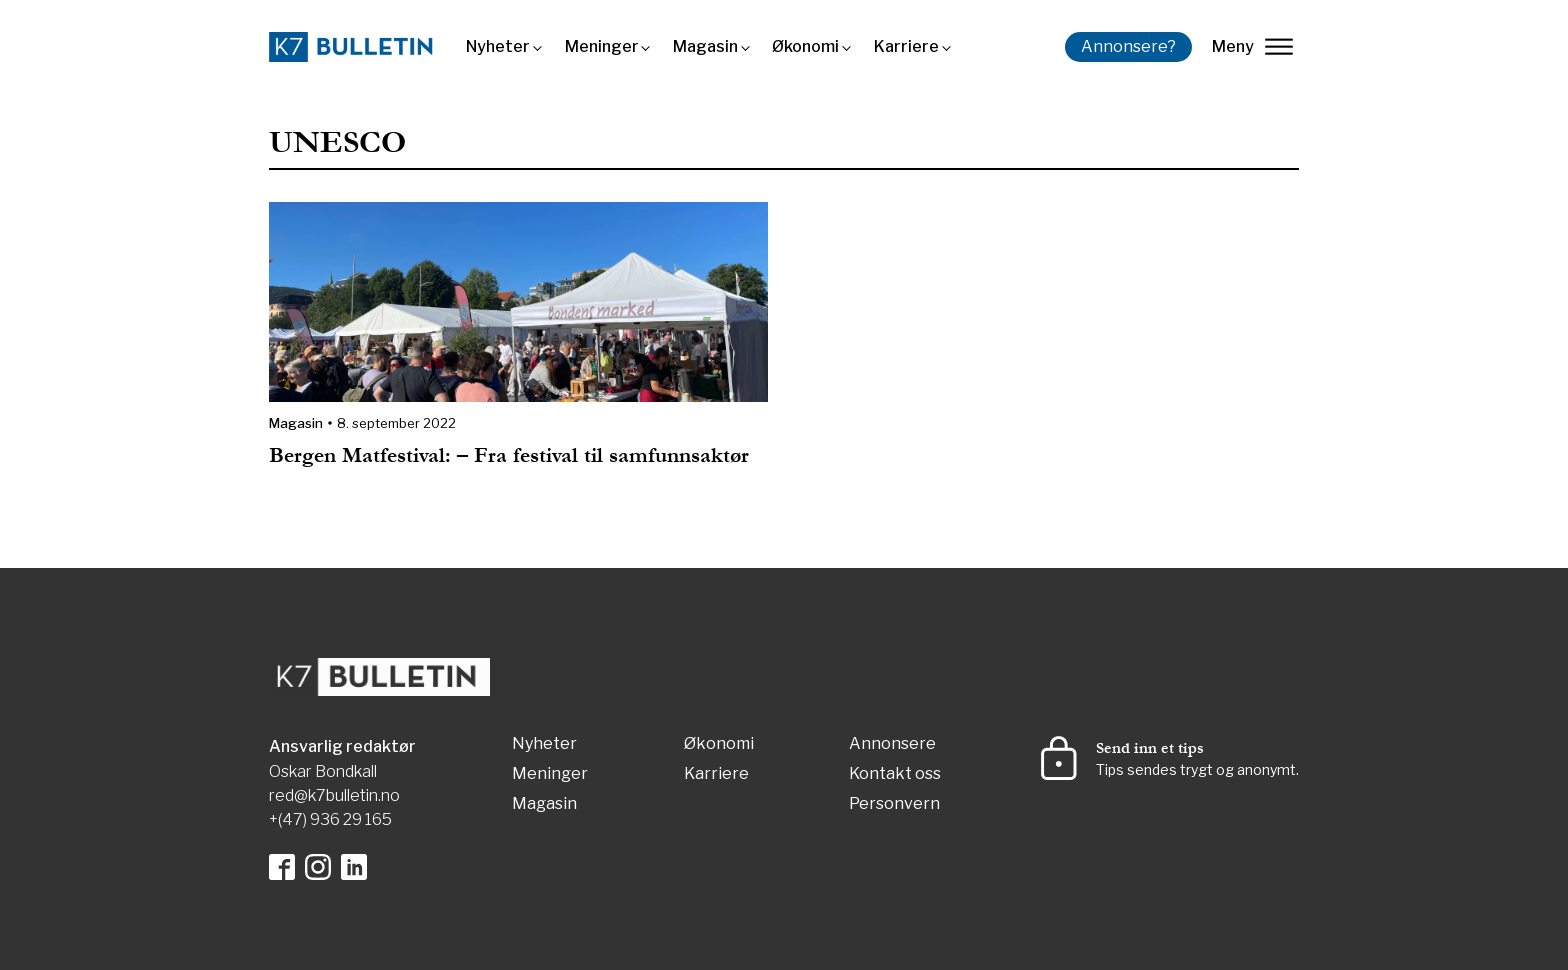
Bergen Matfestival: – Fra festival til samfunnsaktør (509, 455)
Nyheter (498, 46)
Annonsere (892, 744)
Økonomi (805, 46)
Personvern (894, 804)
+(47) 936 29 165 (330, 819)
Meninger (602, 46)
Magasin (705, 46)
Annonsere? (1128, 46)
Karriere (906, 46)
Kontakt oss (895, 774)
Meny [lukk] (1252, 46)
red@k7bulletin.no (334, 795)
